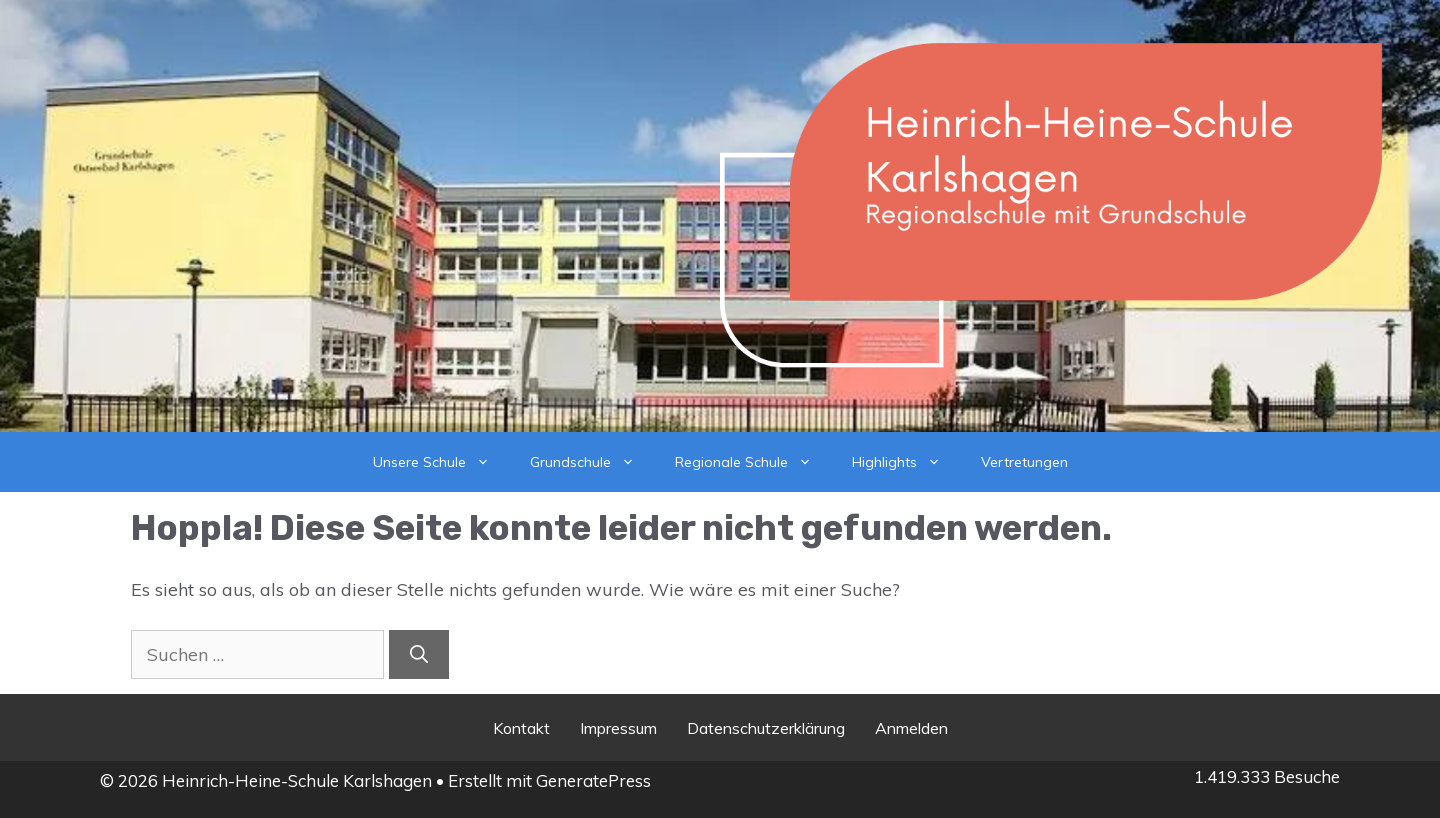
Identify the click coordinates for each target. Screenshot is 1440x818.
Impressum (618, 728)
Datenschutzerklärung (766, 728)
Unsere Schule (441, 462)
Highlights (906, 462)
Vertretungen (1024, 462)
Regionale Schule (753, 462)
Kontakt (521, 728)
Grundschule (592, 462)
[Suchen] (419, 654)
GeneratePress (593, 780)
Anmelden (911, 728)
